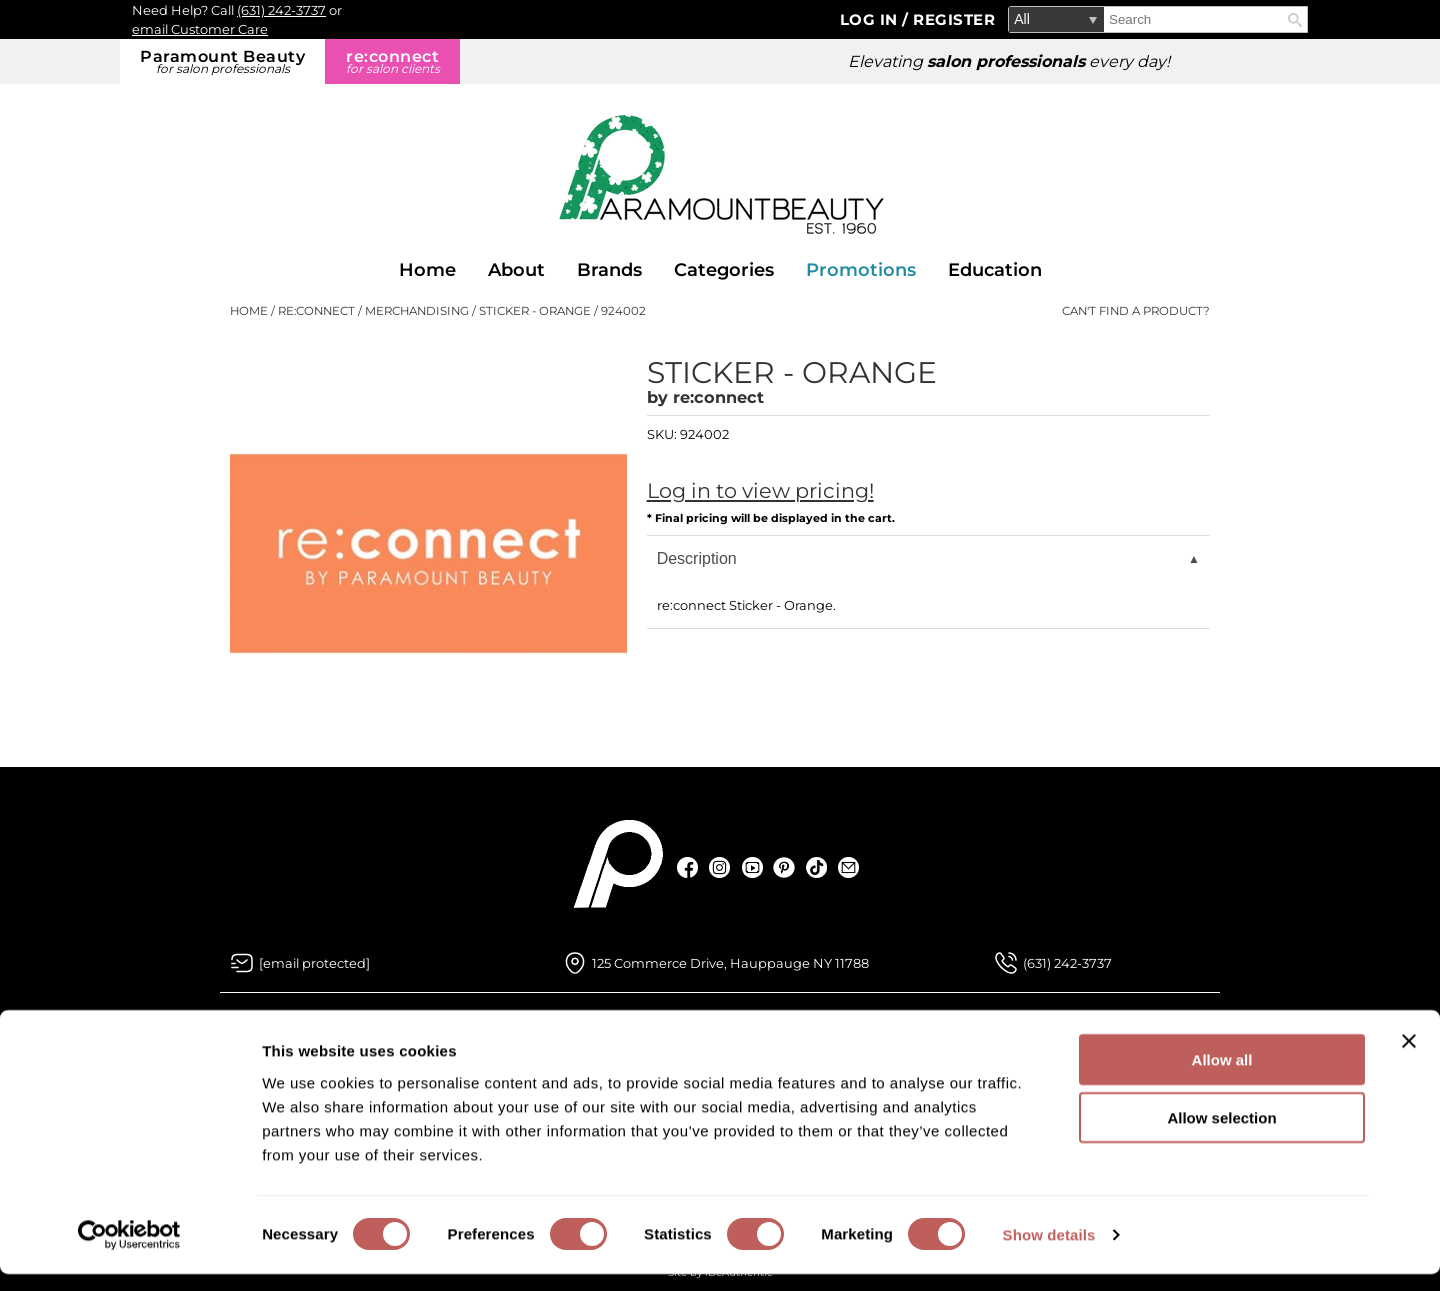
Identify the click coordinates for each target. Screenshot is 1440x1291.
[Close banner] (1409, 1057)
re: (392, 61)
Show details (1049, 1251)
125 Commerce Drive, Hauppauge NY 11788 (730, 963)
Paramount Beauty (222, 61)
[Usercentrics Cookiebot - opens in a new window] (129, 1252)
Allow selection (1221, 1134)
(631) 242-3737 (281, 10)
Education (995, 270)
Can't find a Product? (1136, 311)
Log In (871, 19)
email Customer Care (200, 29)
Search (1295, 20)
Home (427, 270)
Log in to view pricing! (760, 490)
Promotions (861, 270)
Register (954, 19)
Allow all (1222, 1075)
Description (697, 558)
